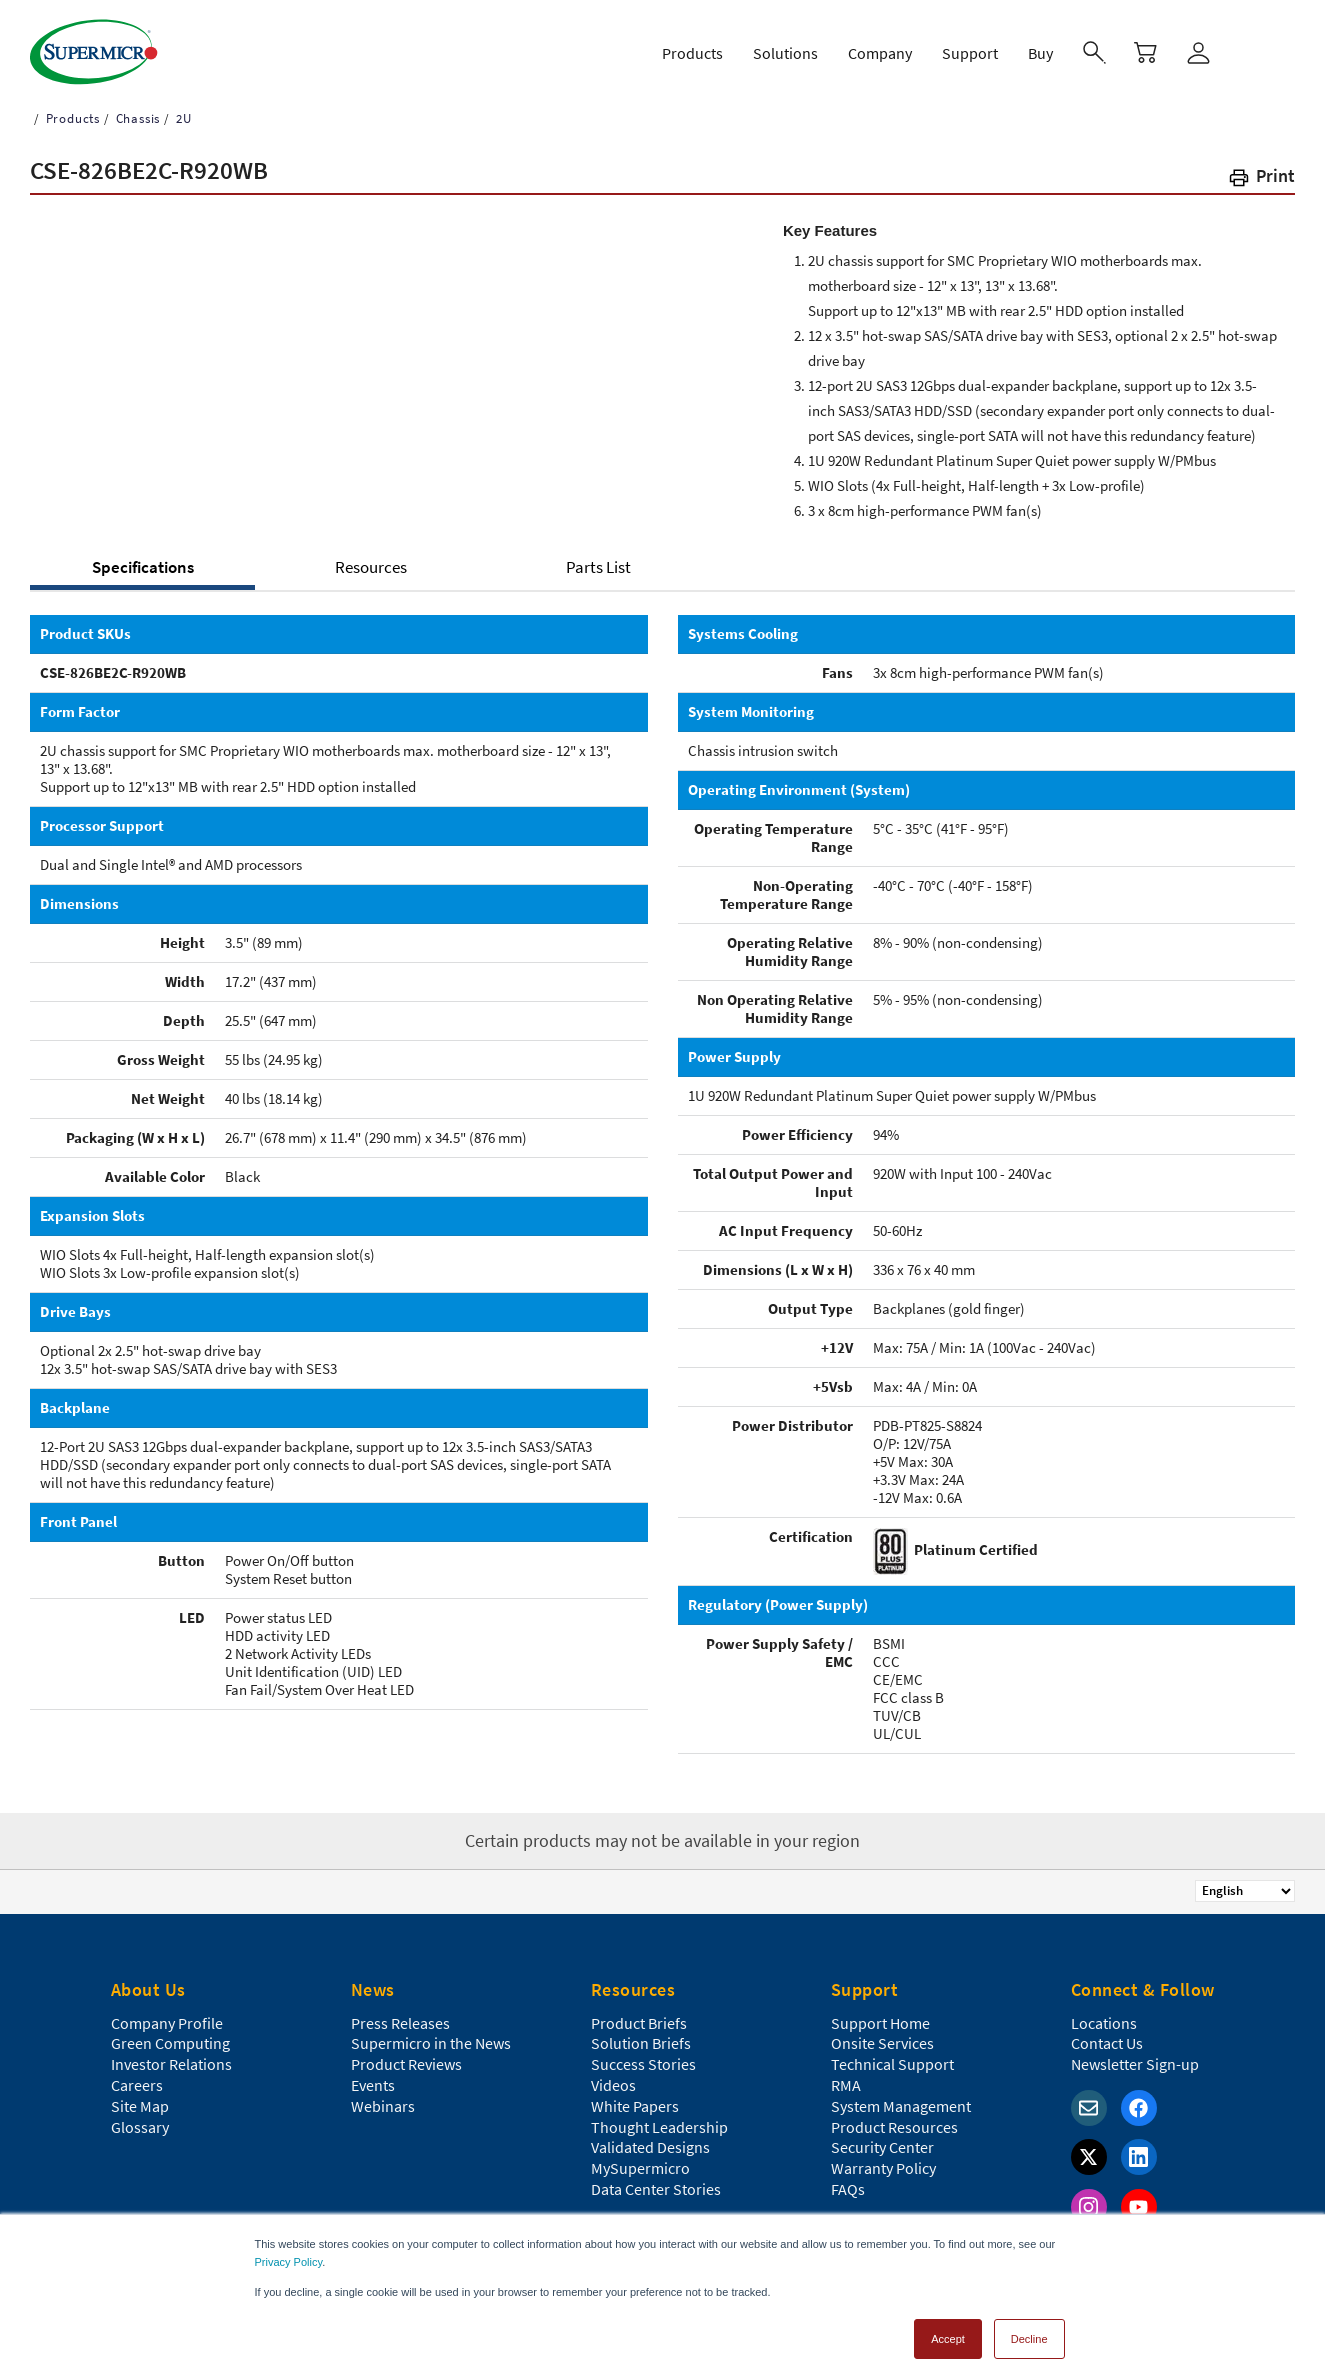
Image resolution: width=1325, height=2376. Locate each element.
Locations (1104, 2014)
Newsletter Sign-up (1135, 2055)
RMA (846, 2076)
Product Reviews (406, 2055)
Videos (613, 2076)
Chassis (136, 109)
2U (181, 109)
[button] (1261, 170)
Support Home (880, 2014)
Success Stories (643, 2055)
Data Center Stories (656, 2180)
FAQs (848, 2180)
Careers (137, 2076)
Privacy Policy (289, 2253)
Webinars (383, 2097)
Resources (371, 558)
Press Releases (400, 2014)
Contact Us (1107, 2034)
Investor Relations (171, 2055)
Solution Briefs (641, 2034)
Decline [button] (1029, 2330)
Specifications (143, 558)
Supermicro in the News (431, 2034)
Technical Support (892, 2055)
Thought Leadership (659, 2118)
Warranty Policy (883, 2159)
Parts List (598, 558)
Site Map (140, 2097)
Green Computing (170, 2034)
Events (373, 2076)
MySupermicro (640, 2159)
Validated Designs (650, 2138)
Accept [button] (948, 2330)
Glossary (140, 2118)
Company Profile (167, 2014)
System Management (901, 2097)
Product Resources (894, 2118)
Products (71, 109)
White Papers (635, 2097)
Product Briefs (639, 2014)
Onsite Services (882, 2034)
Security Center (882, 2138)
